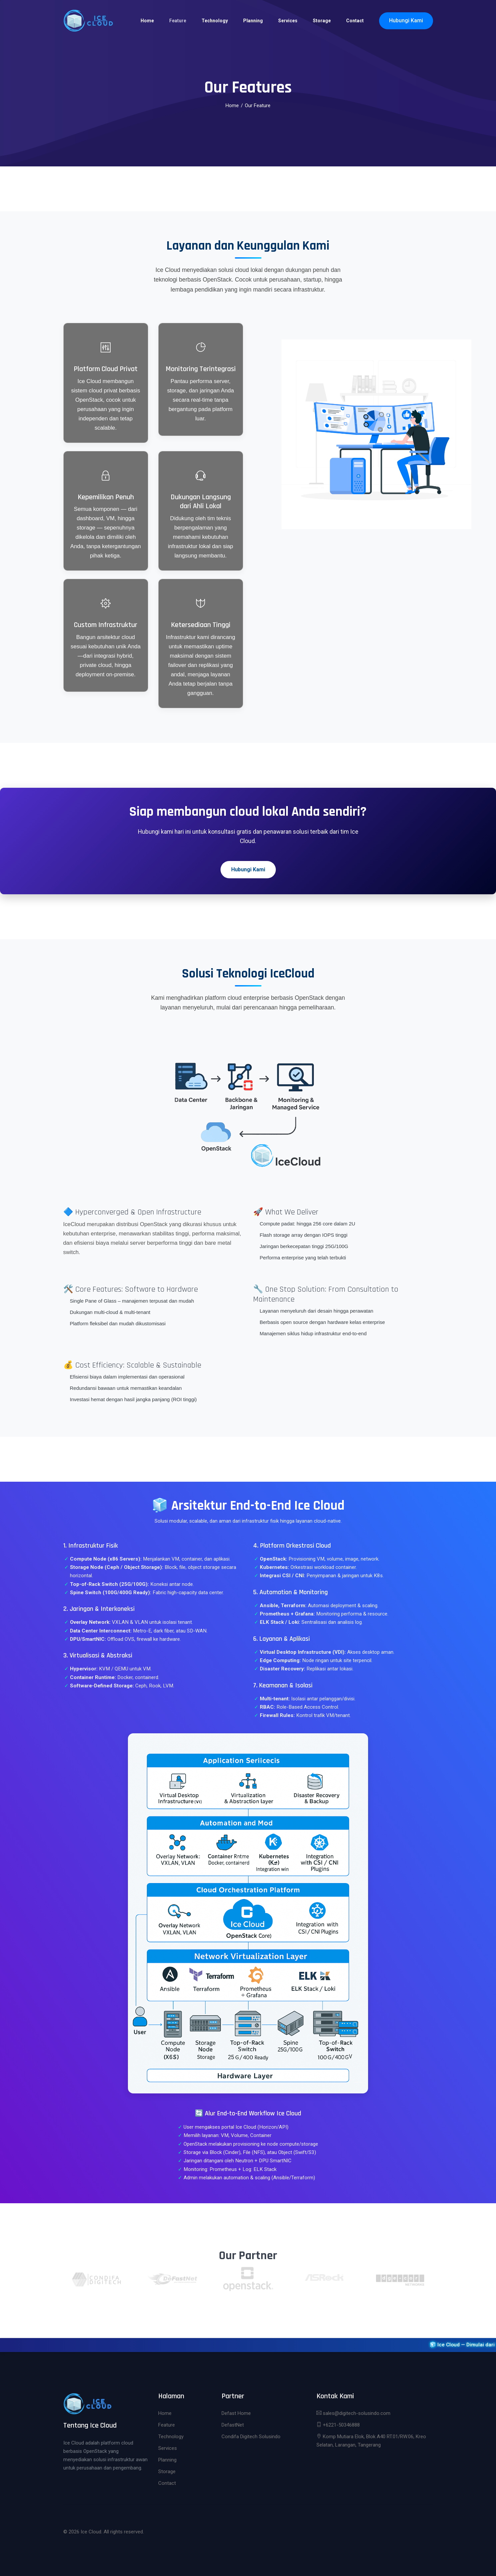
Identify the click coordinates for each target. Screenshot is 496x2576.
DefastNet (233, 2425)
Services (287, 20)
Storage (322, 20)
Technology (215, 20)
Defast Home (236, 2413)
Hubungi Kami (406, 20)
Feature (177, 20)
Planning (253, 20)
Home (147, 20)
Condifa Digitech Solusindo (251, 2437)
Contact (355, 20)
